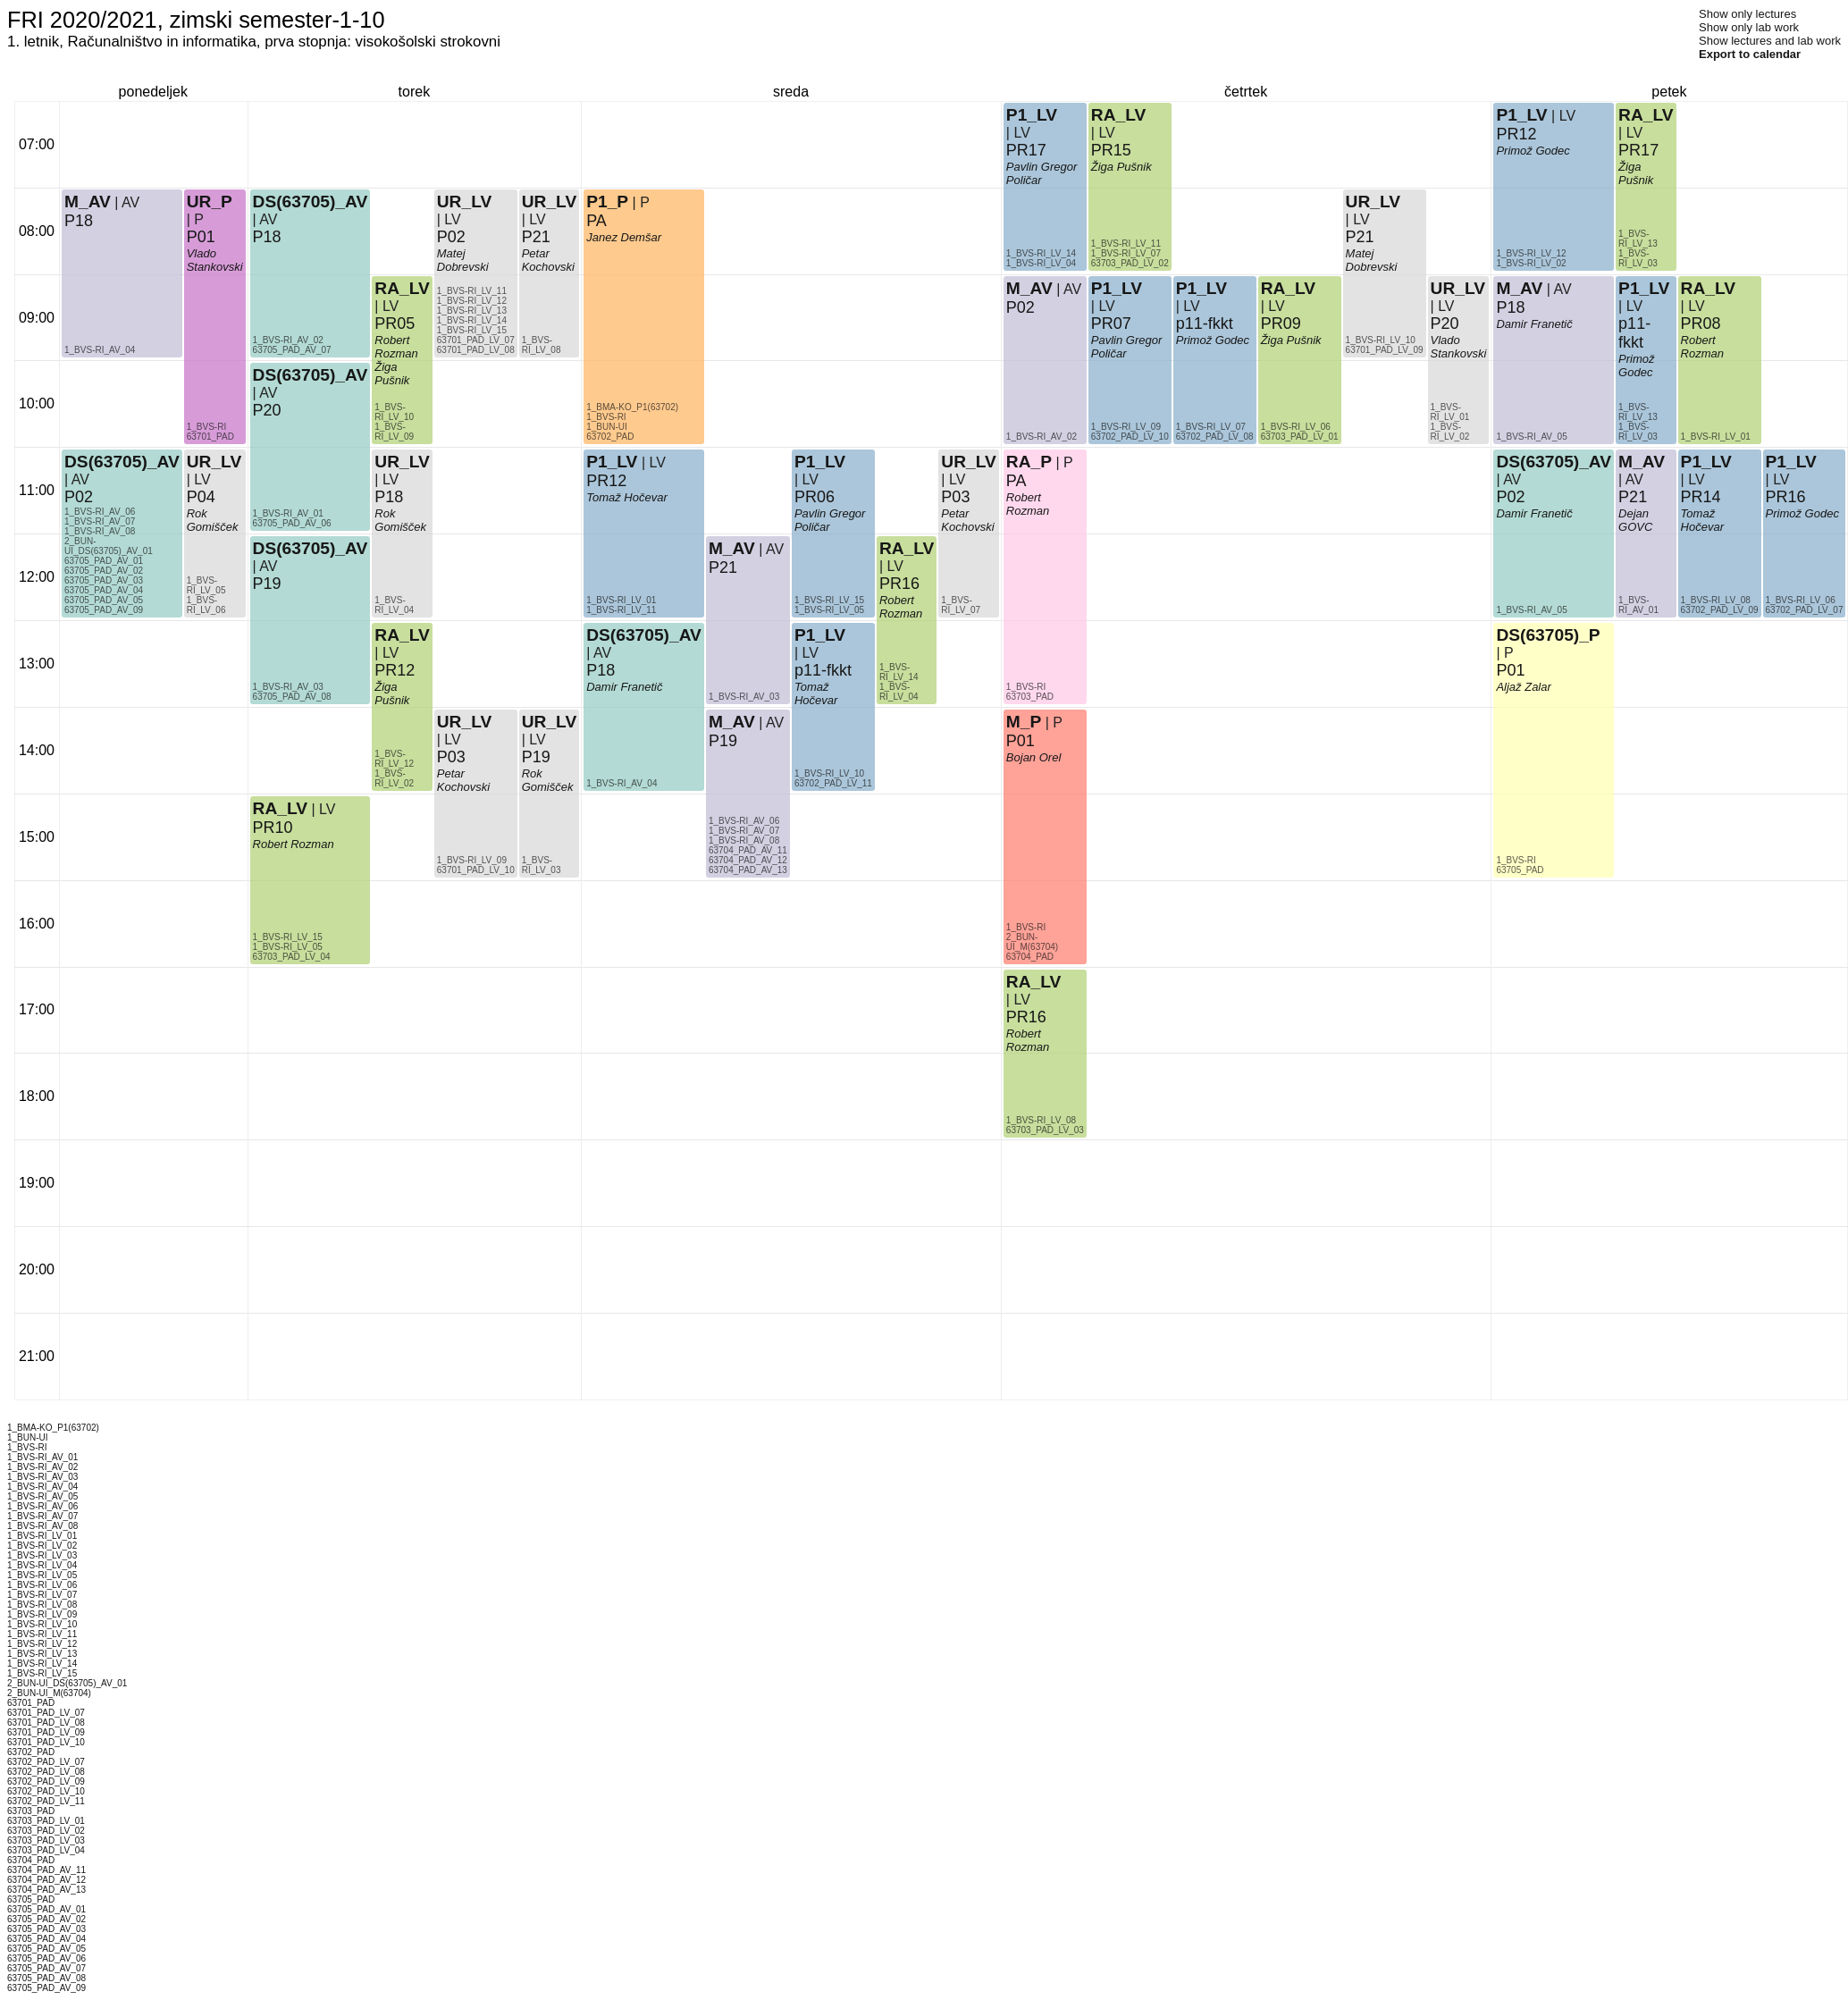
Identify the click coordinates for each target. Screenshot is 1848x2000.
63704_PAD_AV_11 (748, 850)
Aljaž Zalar (1523, 686)
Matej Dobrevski (463, 260)
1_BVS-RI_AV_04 (99, 350)
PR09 (1281, 323)
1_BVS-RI (206, 427)
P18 (78, 221)
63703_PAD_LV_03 (1045, 1130)
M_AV (87, 201)
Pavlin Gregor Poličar (829, 520)
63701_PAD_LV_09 (1385, 350)
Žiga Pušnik (391, 373)
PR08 (1701, 323)
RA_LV (401, 288)
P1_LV (611, 461)
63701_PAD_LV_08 (476, 350)
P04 (201, 497)
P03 (451, 757)
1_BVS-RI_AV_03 (288, 687)
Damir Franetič (624, 686)
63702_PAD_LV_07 (1805, 610)
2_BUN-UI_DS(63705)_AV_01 (108, 546)
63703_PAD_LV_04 (292, 957)
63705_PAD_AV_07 (292, 350)
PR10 (273, 827)
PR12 (394, 670)
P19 (267, 583)
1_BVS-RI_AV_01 (288, 513)
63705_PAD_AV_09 (103, 610)
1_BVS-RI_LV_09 (394, 431)
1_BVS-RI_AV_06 (99, 512)
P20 (267, 410)
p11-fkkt (823, 670)
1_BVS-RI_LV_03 (541, 865)
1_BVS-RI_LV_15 (288, 937)
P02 (78, 497)
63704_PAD (1030, 957)
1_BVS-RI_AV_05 (1531, 610)
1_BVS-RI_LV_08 (541, 345)
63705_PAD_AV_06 (292, 523)
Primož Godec (1212, 340)
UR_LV (214, 461)
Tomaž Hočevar (627, 497)
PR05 (394, 323)
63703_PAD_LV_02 (1130, 263)
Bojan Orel (1033, 757)
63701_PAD (210, 436)
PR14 (1701, 497)
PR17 (1026, 150)
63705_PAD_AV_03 (103, 580)
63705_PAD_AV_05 (103, 600)
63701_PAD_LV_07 (476, 340)
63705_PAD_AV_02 (103, 571)
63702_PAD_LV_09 (1720, 610)
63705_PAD (1519, 870)
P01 (201, 237)
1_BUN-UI (606, 427)
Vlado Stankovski (215, 260)
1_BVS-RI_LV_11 (472, 291)
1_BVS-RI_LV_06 (206, 605)
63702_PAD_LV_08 (1215, 436)
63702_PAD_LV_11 (833, 783)
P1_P (607, 201)
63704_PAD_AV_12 (748, 860)
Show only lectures (1747, 14)
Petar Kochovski (463, 780)
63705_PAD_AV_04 (103, 590)
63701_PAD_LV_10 (476, 870)
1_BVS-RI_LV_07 (960, 605)
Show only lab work (1749, 27)
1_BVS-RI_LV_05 (206, 585)
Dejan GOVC (1635, 520)
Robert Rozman (395, 346)
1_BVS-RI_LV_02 (394, 778)
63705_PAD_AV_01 (103, 561)
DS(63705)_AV (122, 461)
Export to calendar (1750, 54)
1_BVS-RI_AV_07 (99, 521)
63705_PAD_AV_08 (292, 697)
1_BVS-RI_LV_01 (621, 600)
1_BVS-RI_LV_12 (394, 759)
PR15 (1111, 150)
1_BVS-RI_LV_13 (472, 310)
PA (596, 221)
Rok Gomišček (213, 520)
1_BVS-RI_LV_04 (394, 605)
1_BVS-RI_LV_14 (472, 320)
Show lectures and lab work (1770, 40)
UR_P (209, 201)
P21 (536, 237)
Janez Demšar (623, 237)
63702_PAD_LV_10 (1130, 436)
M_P (1023, 721)
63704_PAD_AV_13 (748, 870)
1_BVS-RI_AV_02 (288, 340)
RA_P (1029, 461)
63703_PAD (1030, 697)
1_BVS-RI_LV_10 (394, 412)
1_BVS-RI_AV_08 (99, 531)
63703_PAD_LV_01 (1300, 436)
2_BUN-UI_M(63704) (1032, 942)
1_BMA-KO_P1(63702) (632, 407)
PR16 (899, 583)
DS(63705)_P (1548, 635)
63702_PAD (610, 436)
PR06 (814, 497)
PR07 (1111, 323)
